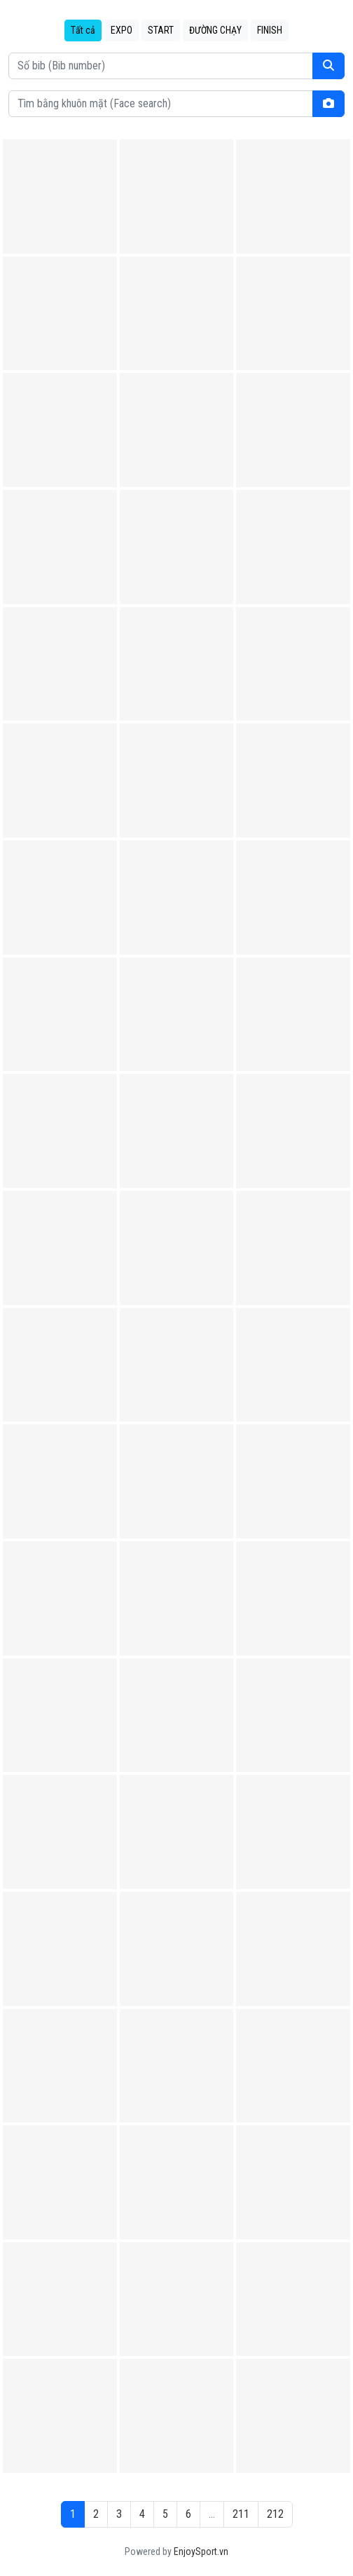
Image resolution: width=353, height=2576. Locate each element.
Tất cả (83, 30)
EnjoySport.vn (201, 2551)
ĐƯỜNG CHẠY (215, 30)
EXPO (121, 30)
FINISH (269, 30)
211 (241, 2514)
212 (275, 2514)
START (161, 30)
